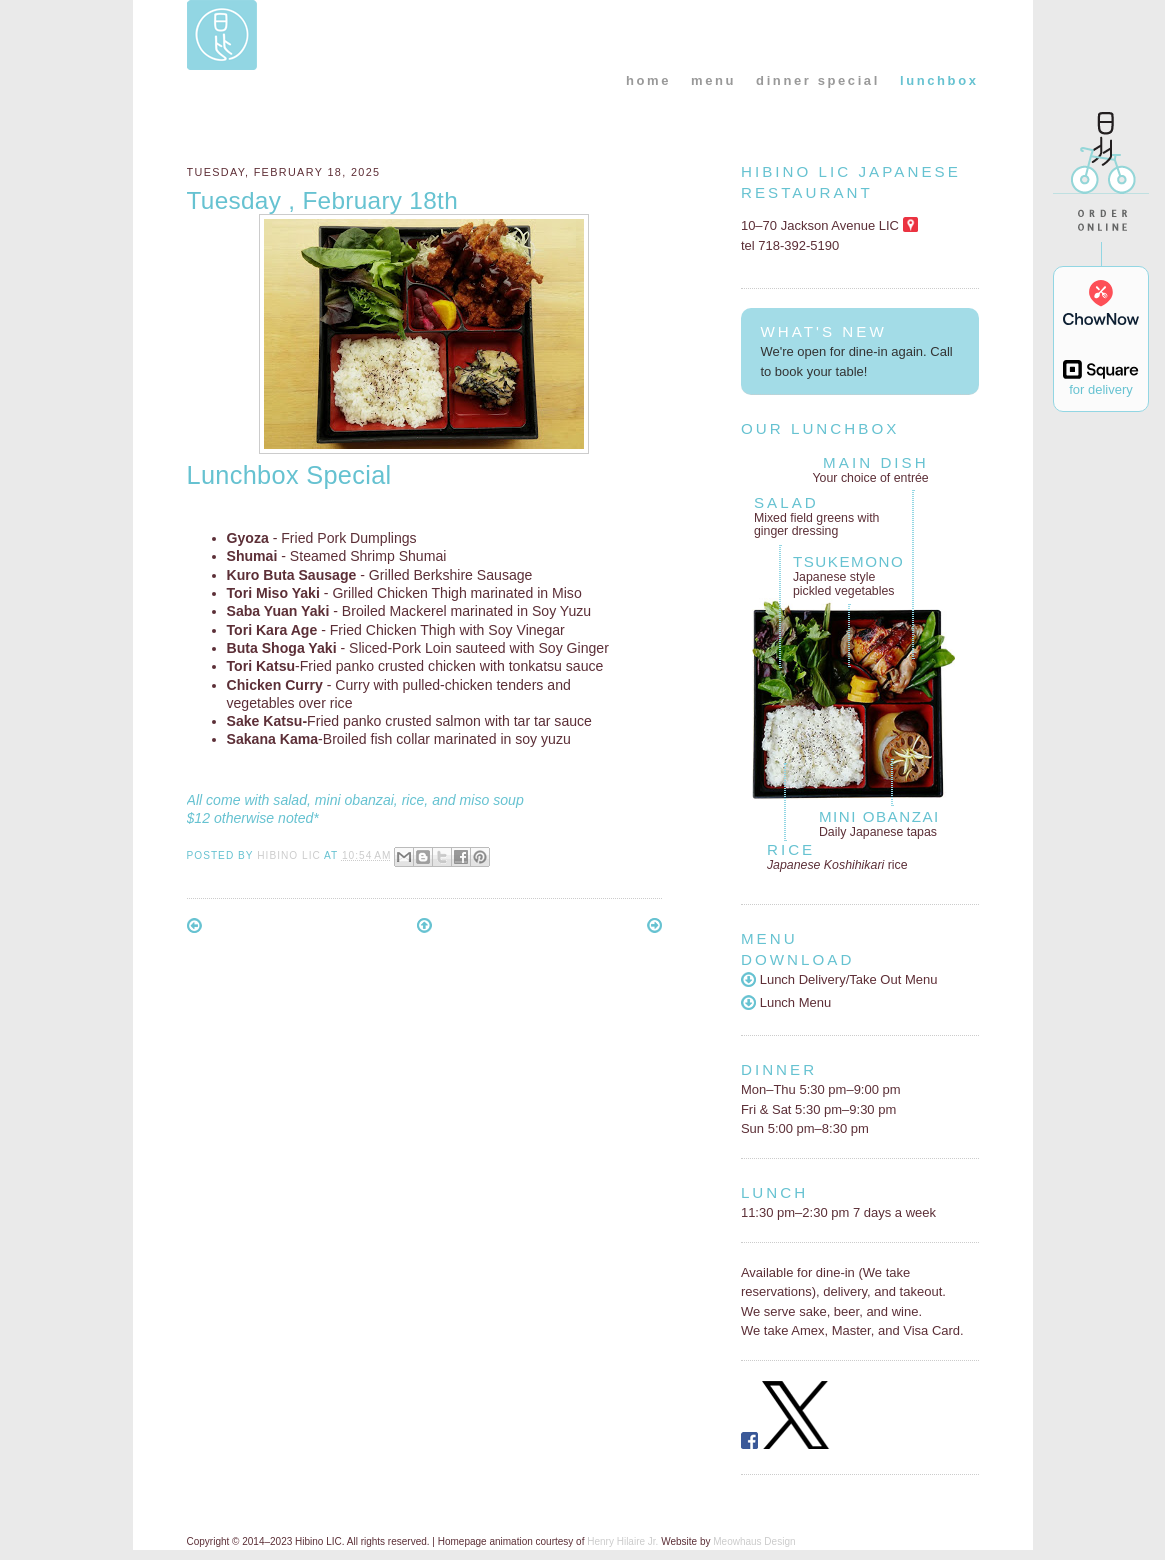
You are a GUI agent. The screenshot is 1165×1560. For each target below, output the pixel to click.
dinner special (818, 80)
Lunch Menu (786, 1002)
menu (713, 80)
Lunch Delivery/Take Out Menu (839, 979)
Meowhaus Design (754, 1541)
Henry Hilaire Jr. (622, 1541)
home (648, 80)
